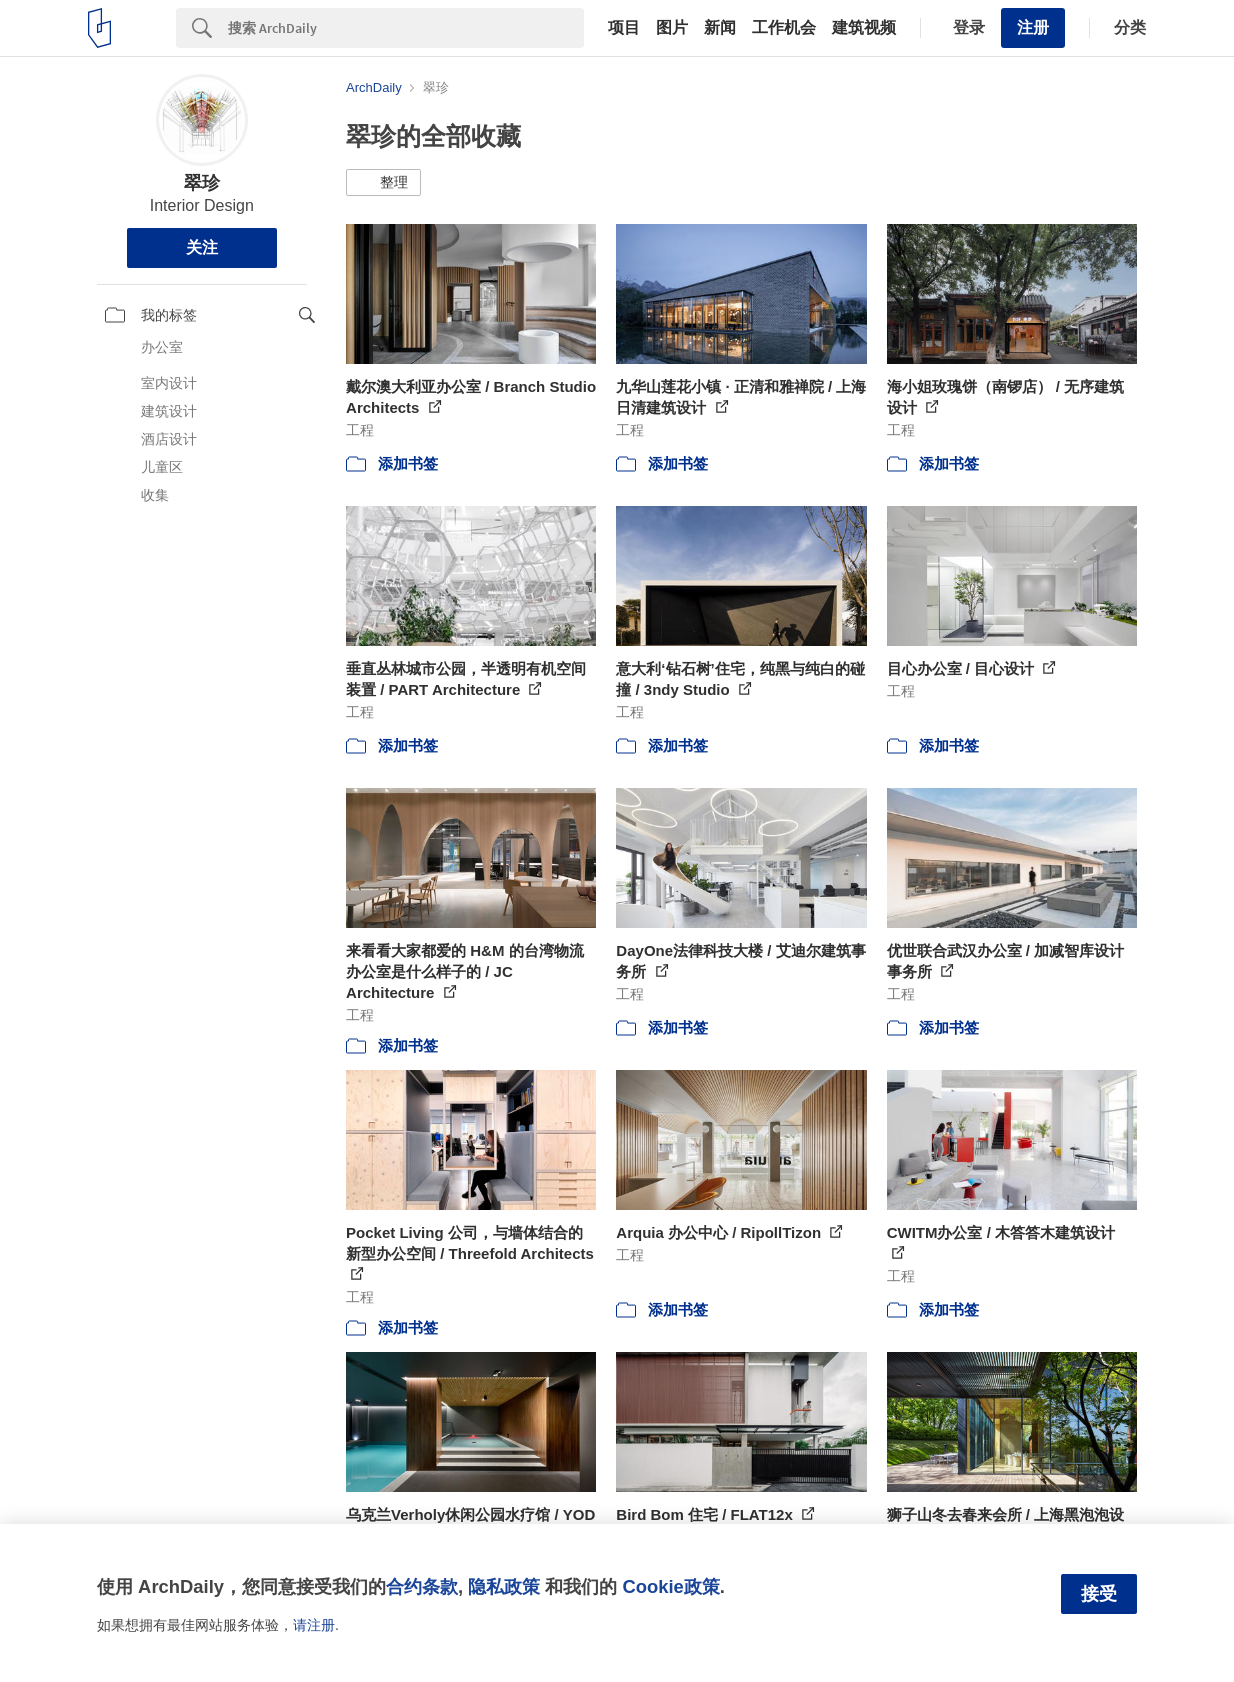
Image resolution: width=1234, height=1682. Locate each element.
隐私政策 (504, 1586)
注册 (1033, 27)
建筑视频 (864, 28)
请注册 (314, 1625)
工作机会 (784, 28)
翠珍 (202, 183)
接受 (1099, 1594)
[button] (383, 183)
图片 (672, 28)
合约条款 (422, 1586)
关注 (202, 247)
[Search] (406, 28)
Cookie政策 (670, 1586)
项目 (624, 28)
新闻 (720, 28)
